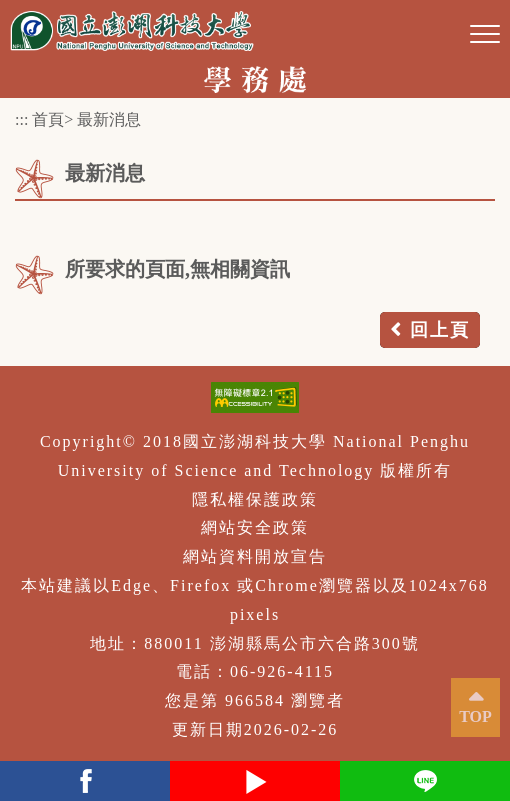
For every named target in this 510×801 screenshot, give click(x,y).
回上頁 (440, 330)
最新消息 (109, 119)
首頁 (48, 119)
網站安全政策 (255, 527)
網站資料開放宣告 (255, 556)
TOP (475, 716)
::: (21, 119)
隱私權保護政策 (255, 499)
